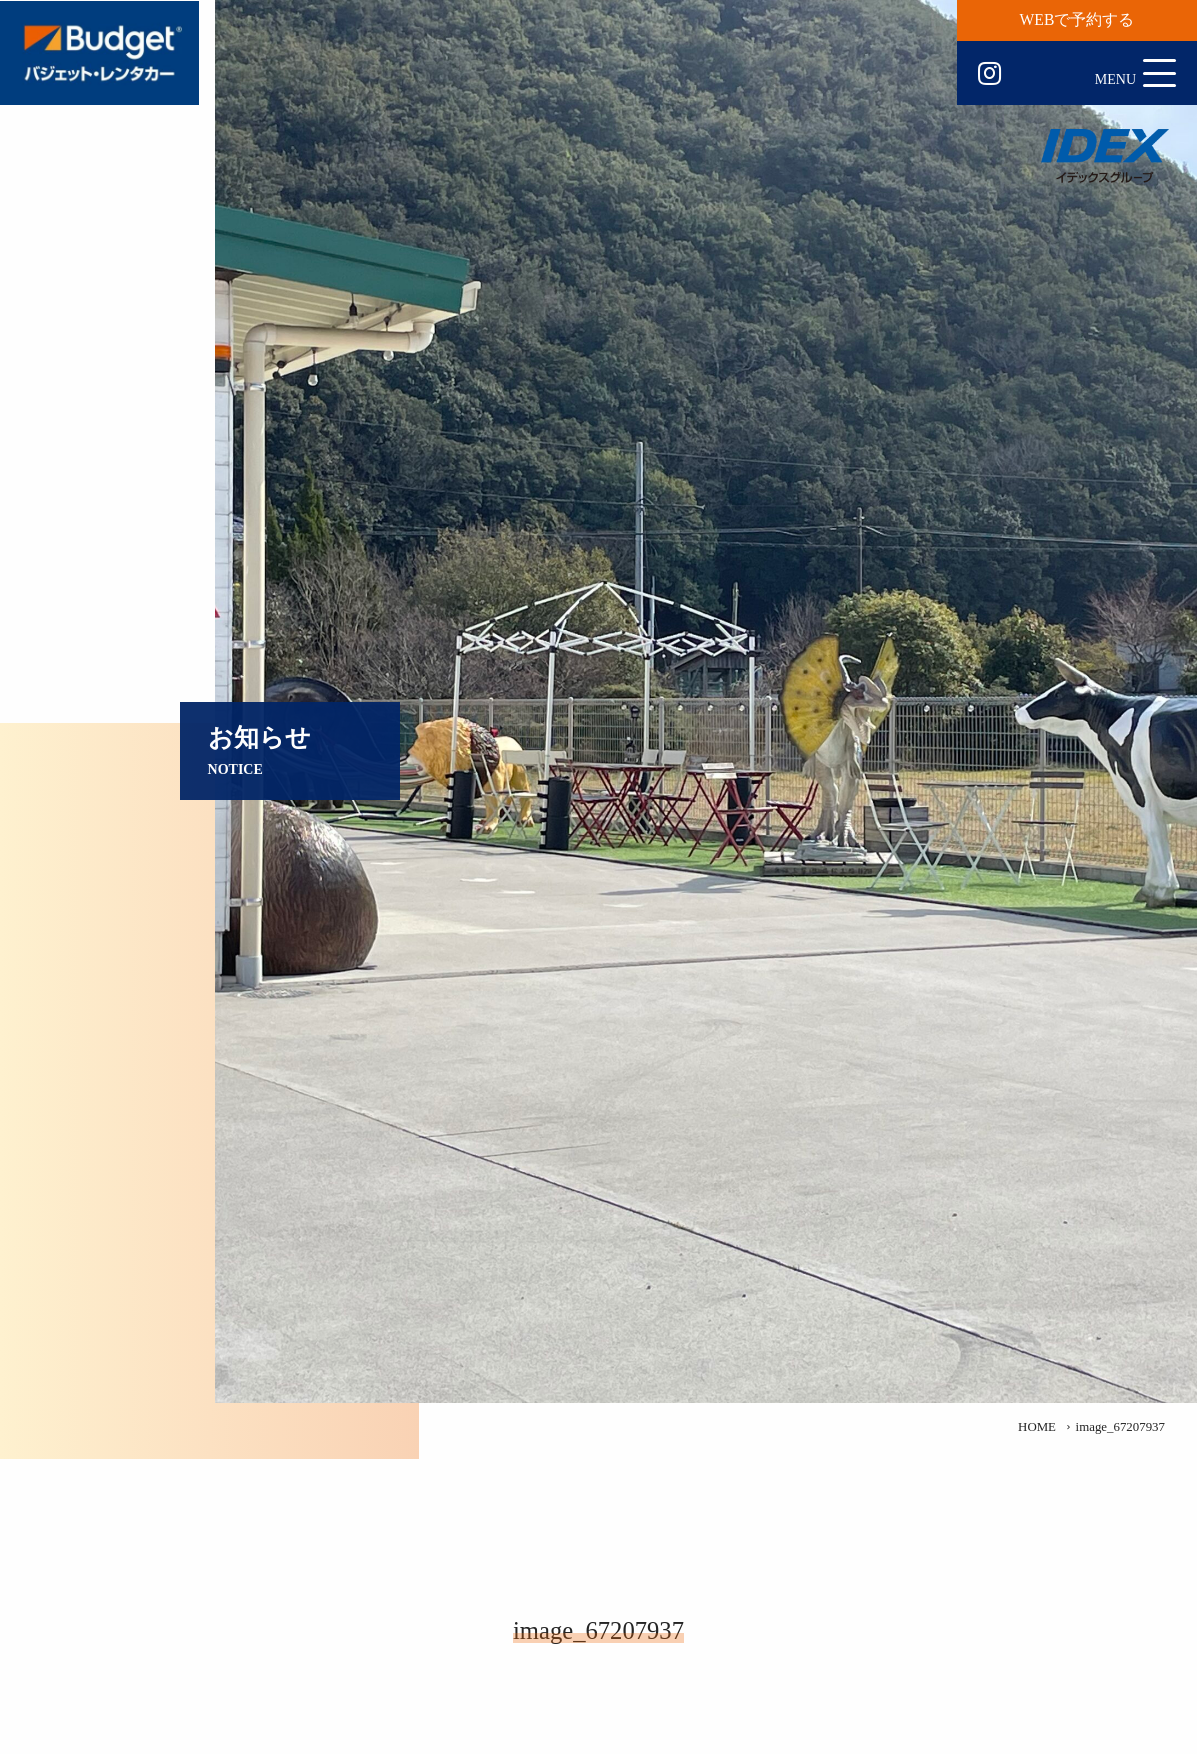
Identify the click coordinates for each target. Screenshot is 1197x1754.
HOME (1037, 1427)
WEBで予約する (1077, 19)
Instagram (989, 74)
